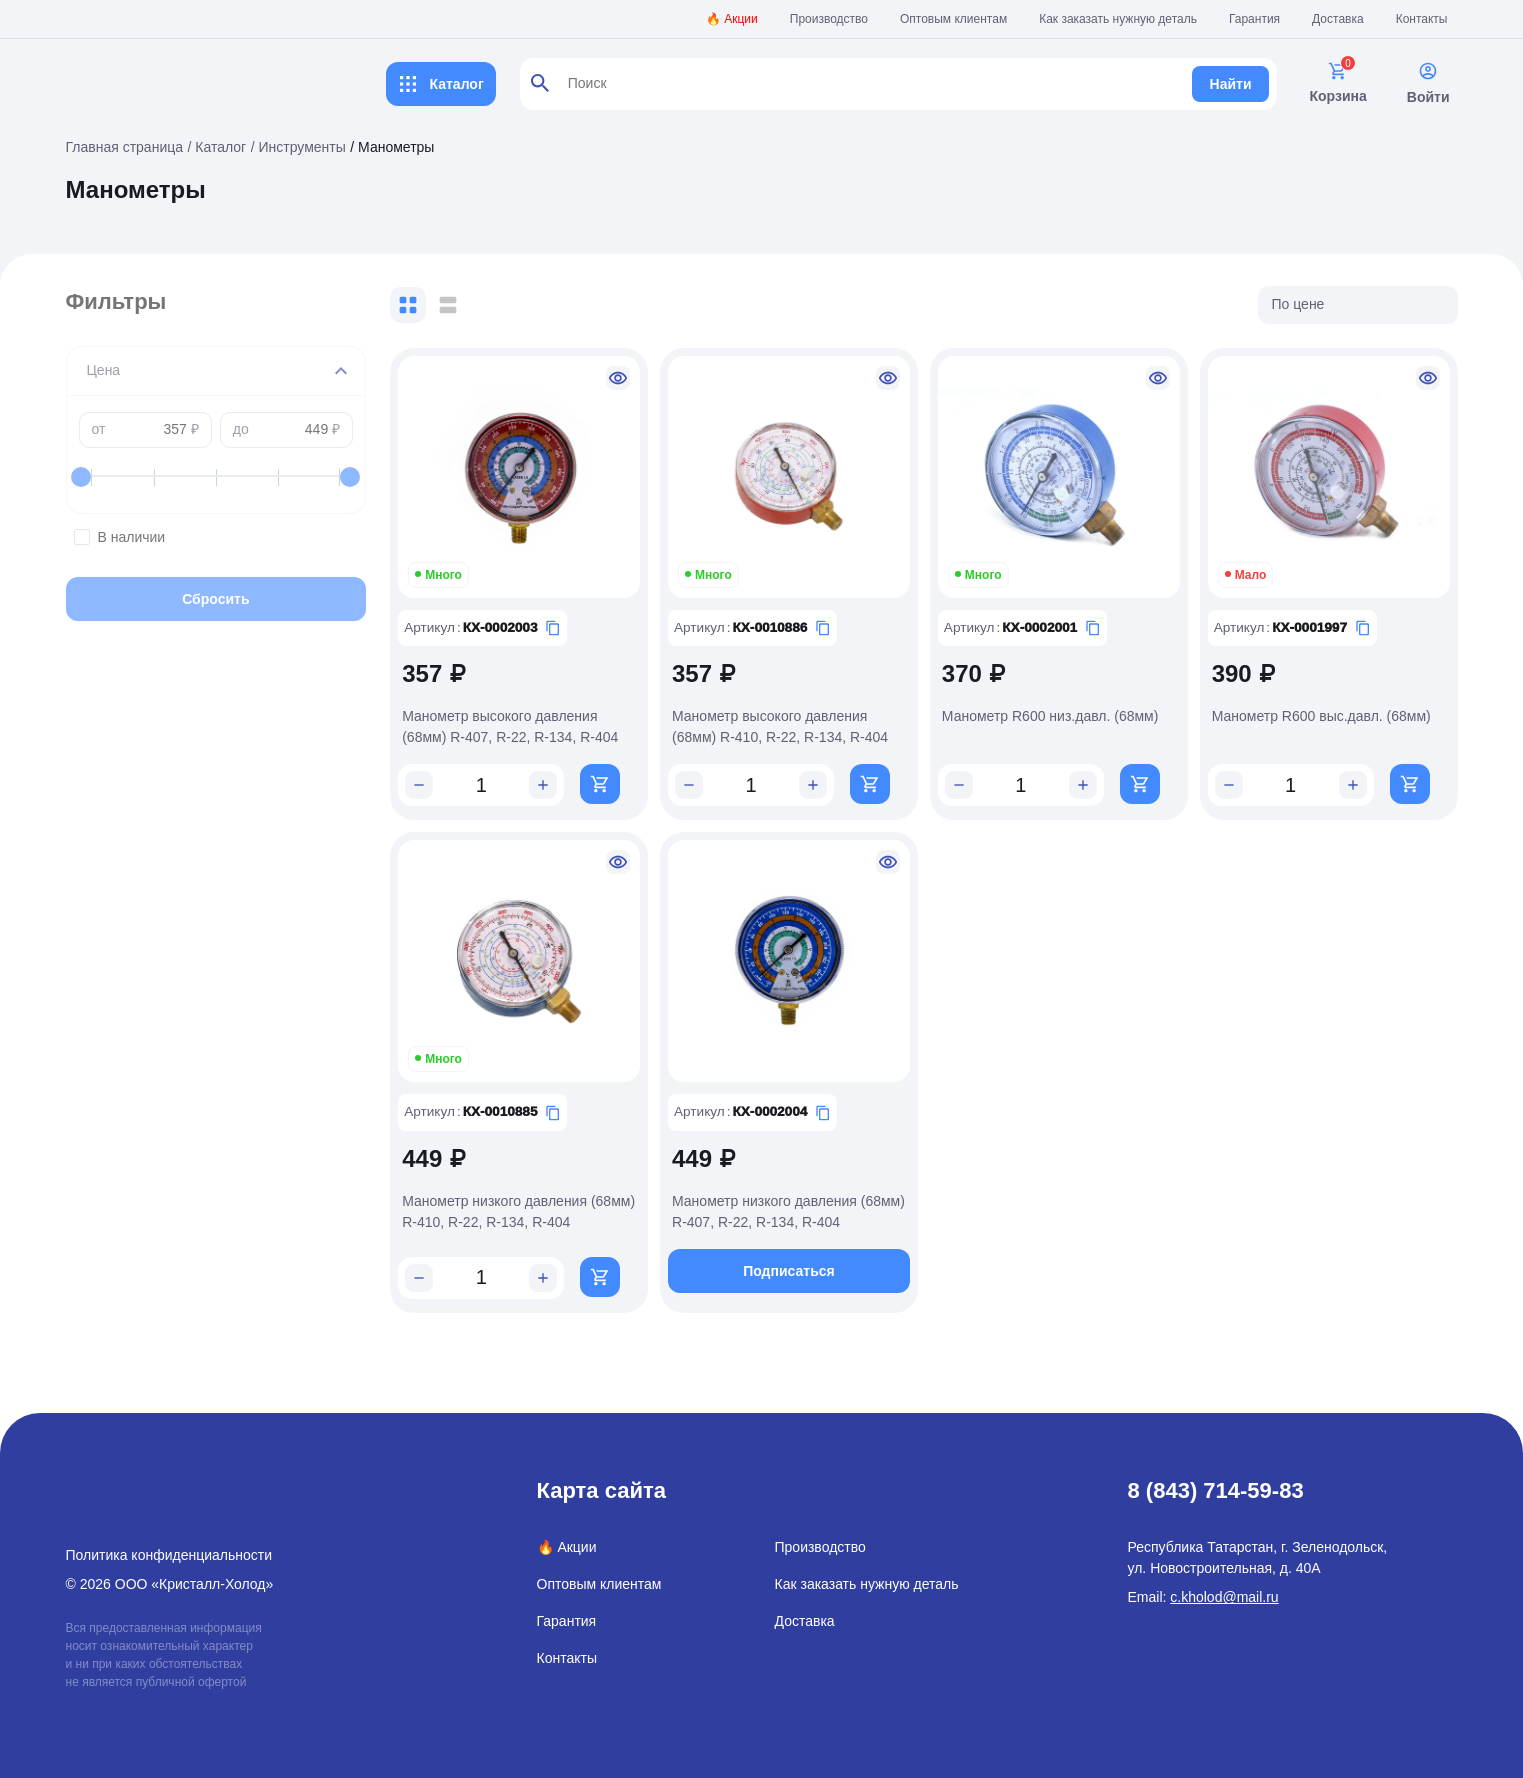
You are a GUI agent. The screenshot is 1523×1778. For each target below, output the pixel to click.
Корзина (1337, 82)
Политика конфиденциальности (169, 1542)
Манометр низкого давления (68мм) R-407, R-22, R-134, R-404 (802, 1198)
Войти (1428, 83)
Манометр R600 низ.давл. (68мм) (1065, 709)
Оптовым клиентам (953, 19)
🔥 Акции (732, 19)
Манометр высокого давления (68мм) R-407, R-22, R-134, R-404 (540, 719)
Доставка (1338, 19)
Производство (829, 19)
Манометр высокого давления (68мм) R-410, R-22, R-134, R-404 (802, 719)
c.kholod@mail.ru (1224, 1584)
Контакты (1422, 19)
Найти (1231, 84)
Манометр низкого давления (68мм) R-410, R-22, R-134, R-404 (540, 1198)
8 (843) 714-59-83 (1216, 1477)
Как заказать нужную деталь (1118, 19)
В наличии (231, 537)
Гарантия (1254, 19)
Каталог (441, 84)
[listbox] (1358, 305)
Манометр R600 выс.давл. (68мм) (1328, 709)
